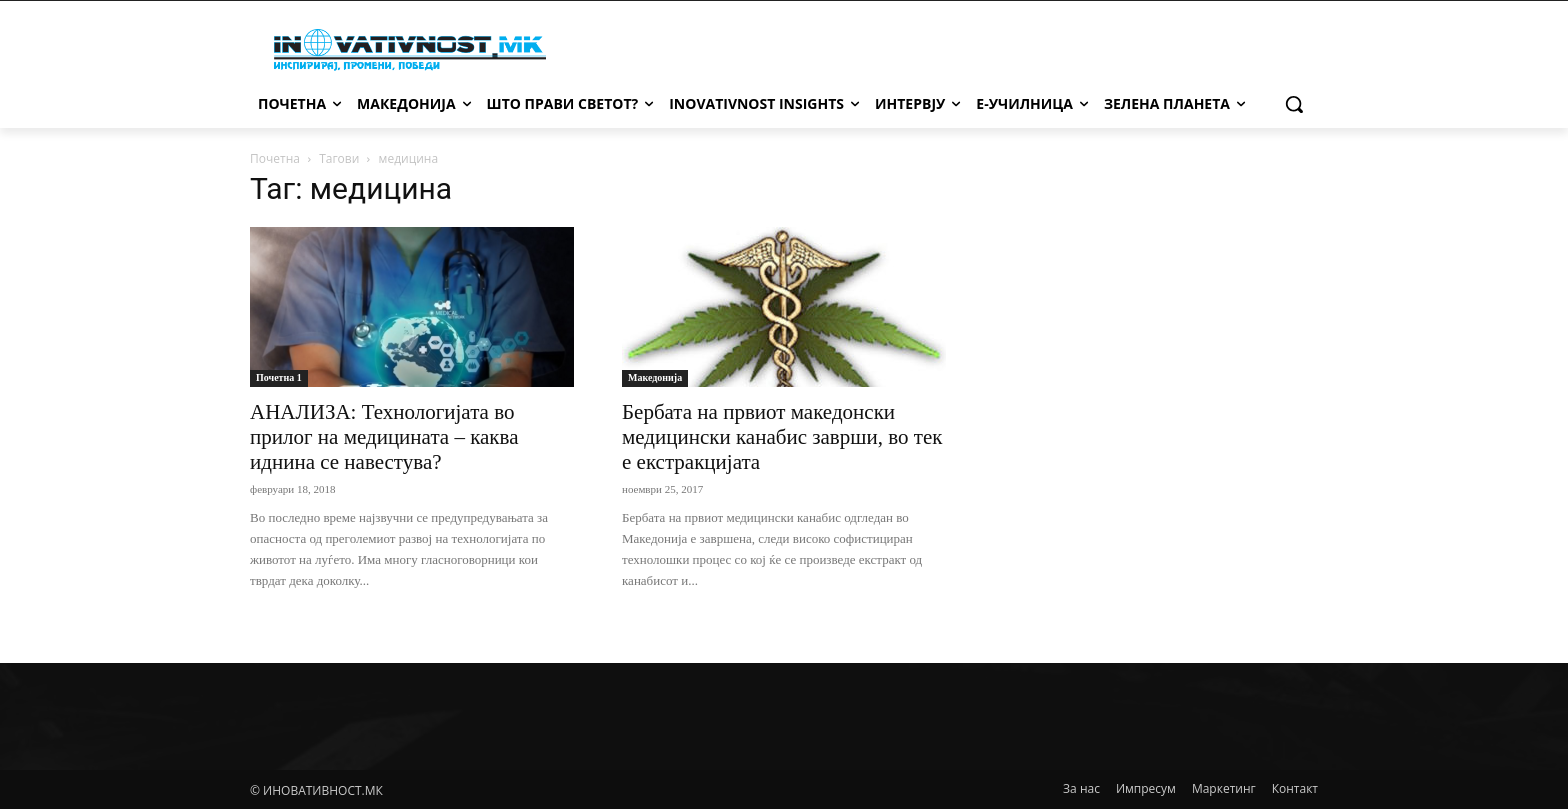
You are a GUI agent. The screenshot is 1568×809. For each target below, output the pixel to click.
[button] (1294, 104)
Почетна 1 (279, 377)
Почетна (275, 158)
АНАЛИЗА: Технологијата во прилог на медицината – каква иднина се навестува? (384, 437)
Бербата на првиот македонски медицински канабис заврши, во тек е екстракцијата (782, 437)
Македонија (655, 377)
